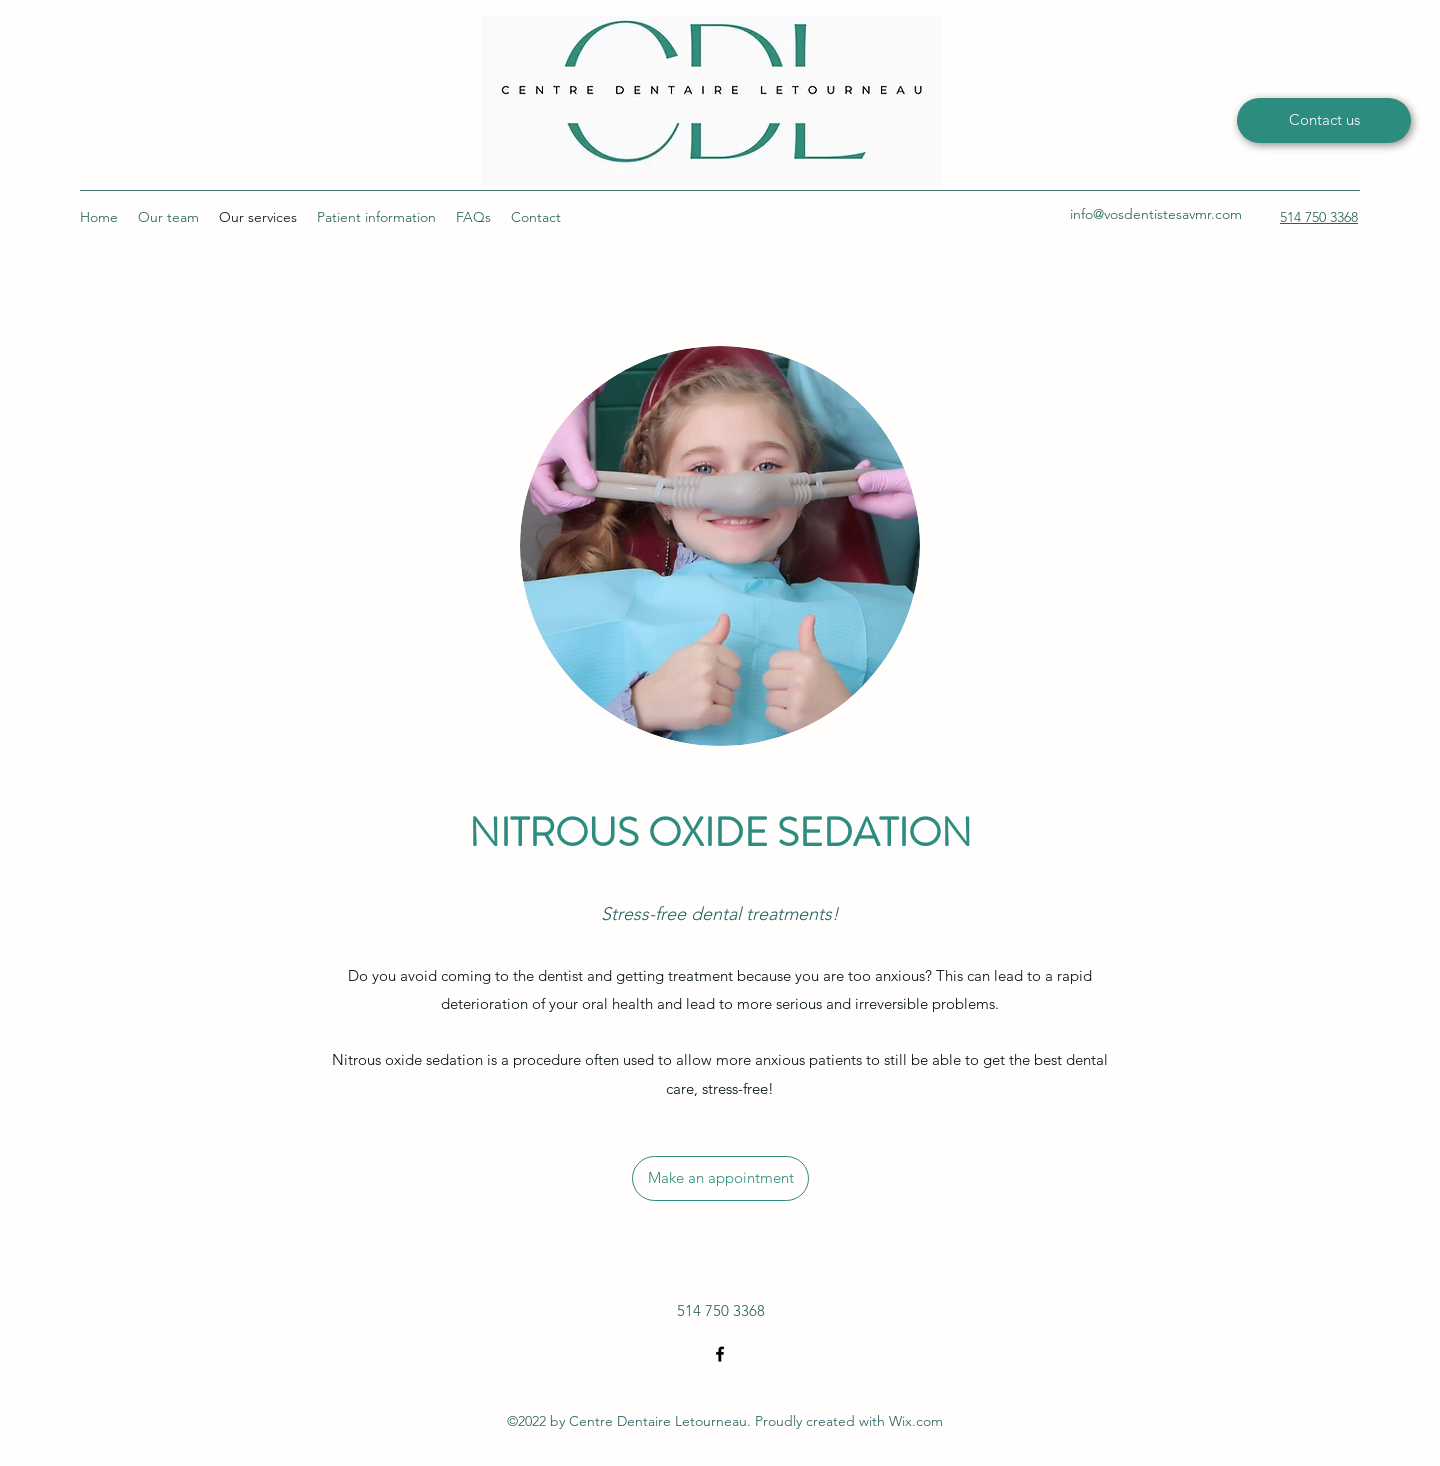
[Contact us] (1324, 120)
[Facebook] (720, 1354)
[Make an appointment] (720, 1178)
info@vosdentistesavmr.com (1156, 214)
